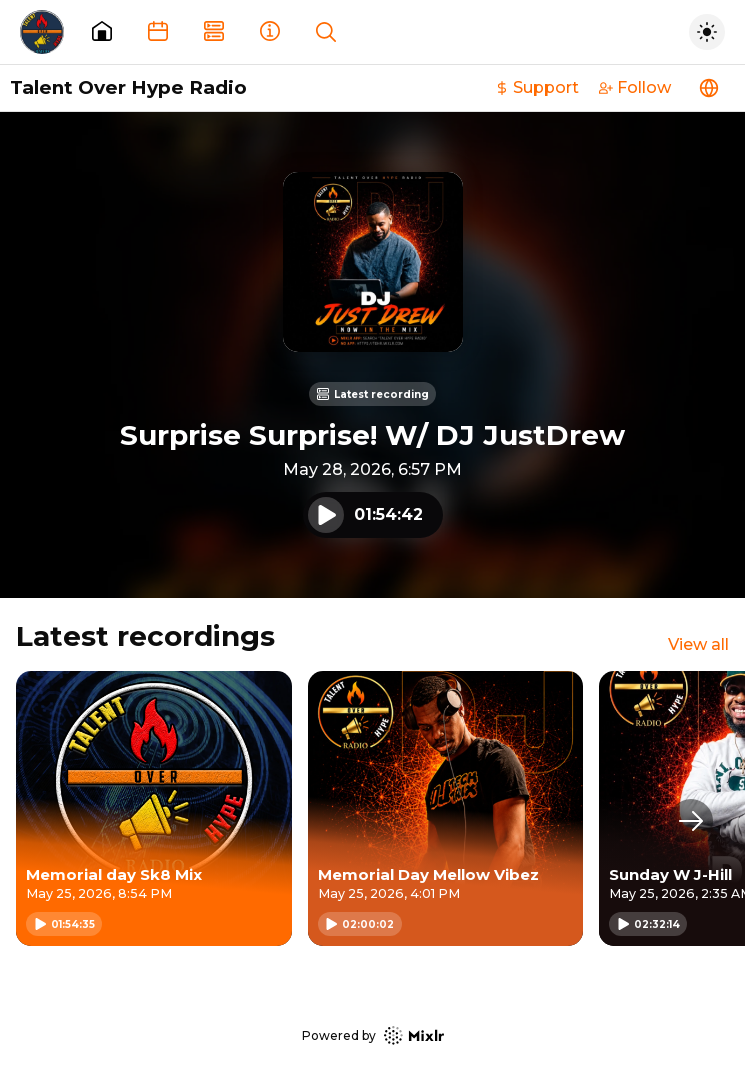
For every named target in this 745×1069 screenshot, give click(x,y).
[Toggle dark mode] (707, 32)
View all (698, 644)
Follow (635, 87)
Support (537, 87)
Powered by (373, 1035)
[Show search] (326, 32)
